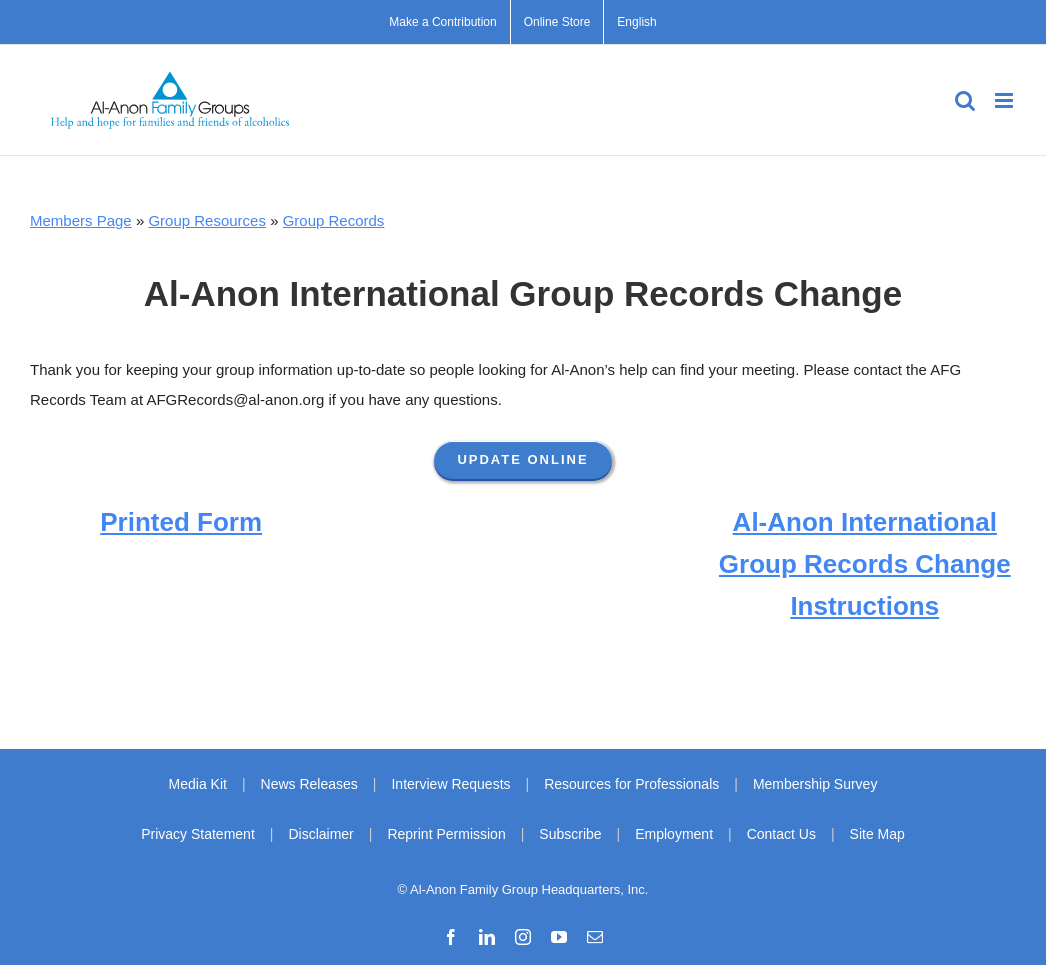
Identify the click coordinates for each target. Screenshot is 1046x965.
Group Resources (207, 220)
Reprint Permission (446, 834)
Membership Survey (815, 784)
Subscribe (570, 834)
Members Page (81, 220)
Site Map (877, 834)
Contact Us (781, 834)
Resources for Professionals (631, 784)
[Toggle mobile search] (965, 100)
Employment (674, 834)
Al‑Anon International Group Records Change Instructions (865, 564)
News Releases (309, 784)
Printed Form (181, 522)
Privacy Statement (198, 834)
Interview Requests (450, 784)
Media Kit (198, 784)
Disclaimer (320, 834)
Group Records (334, 220)
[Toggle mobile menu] (1005, 100)
